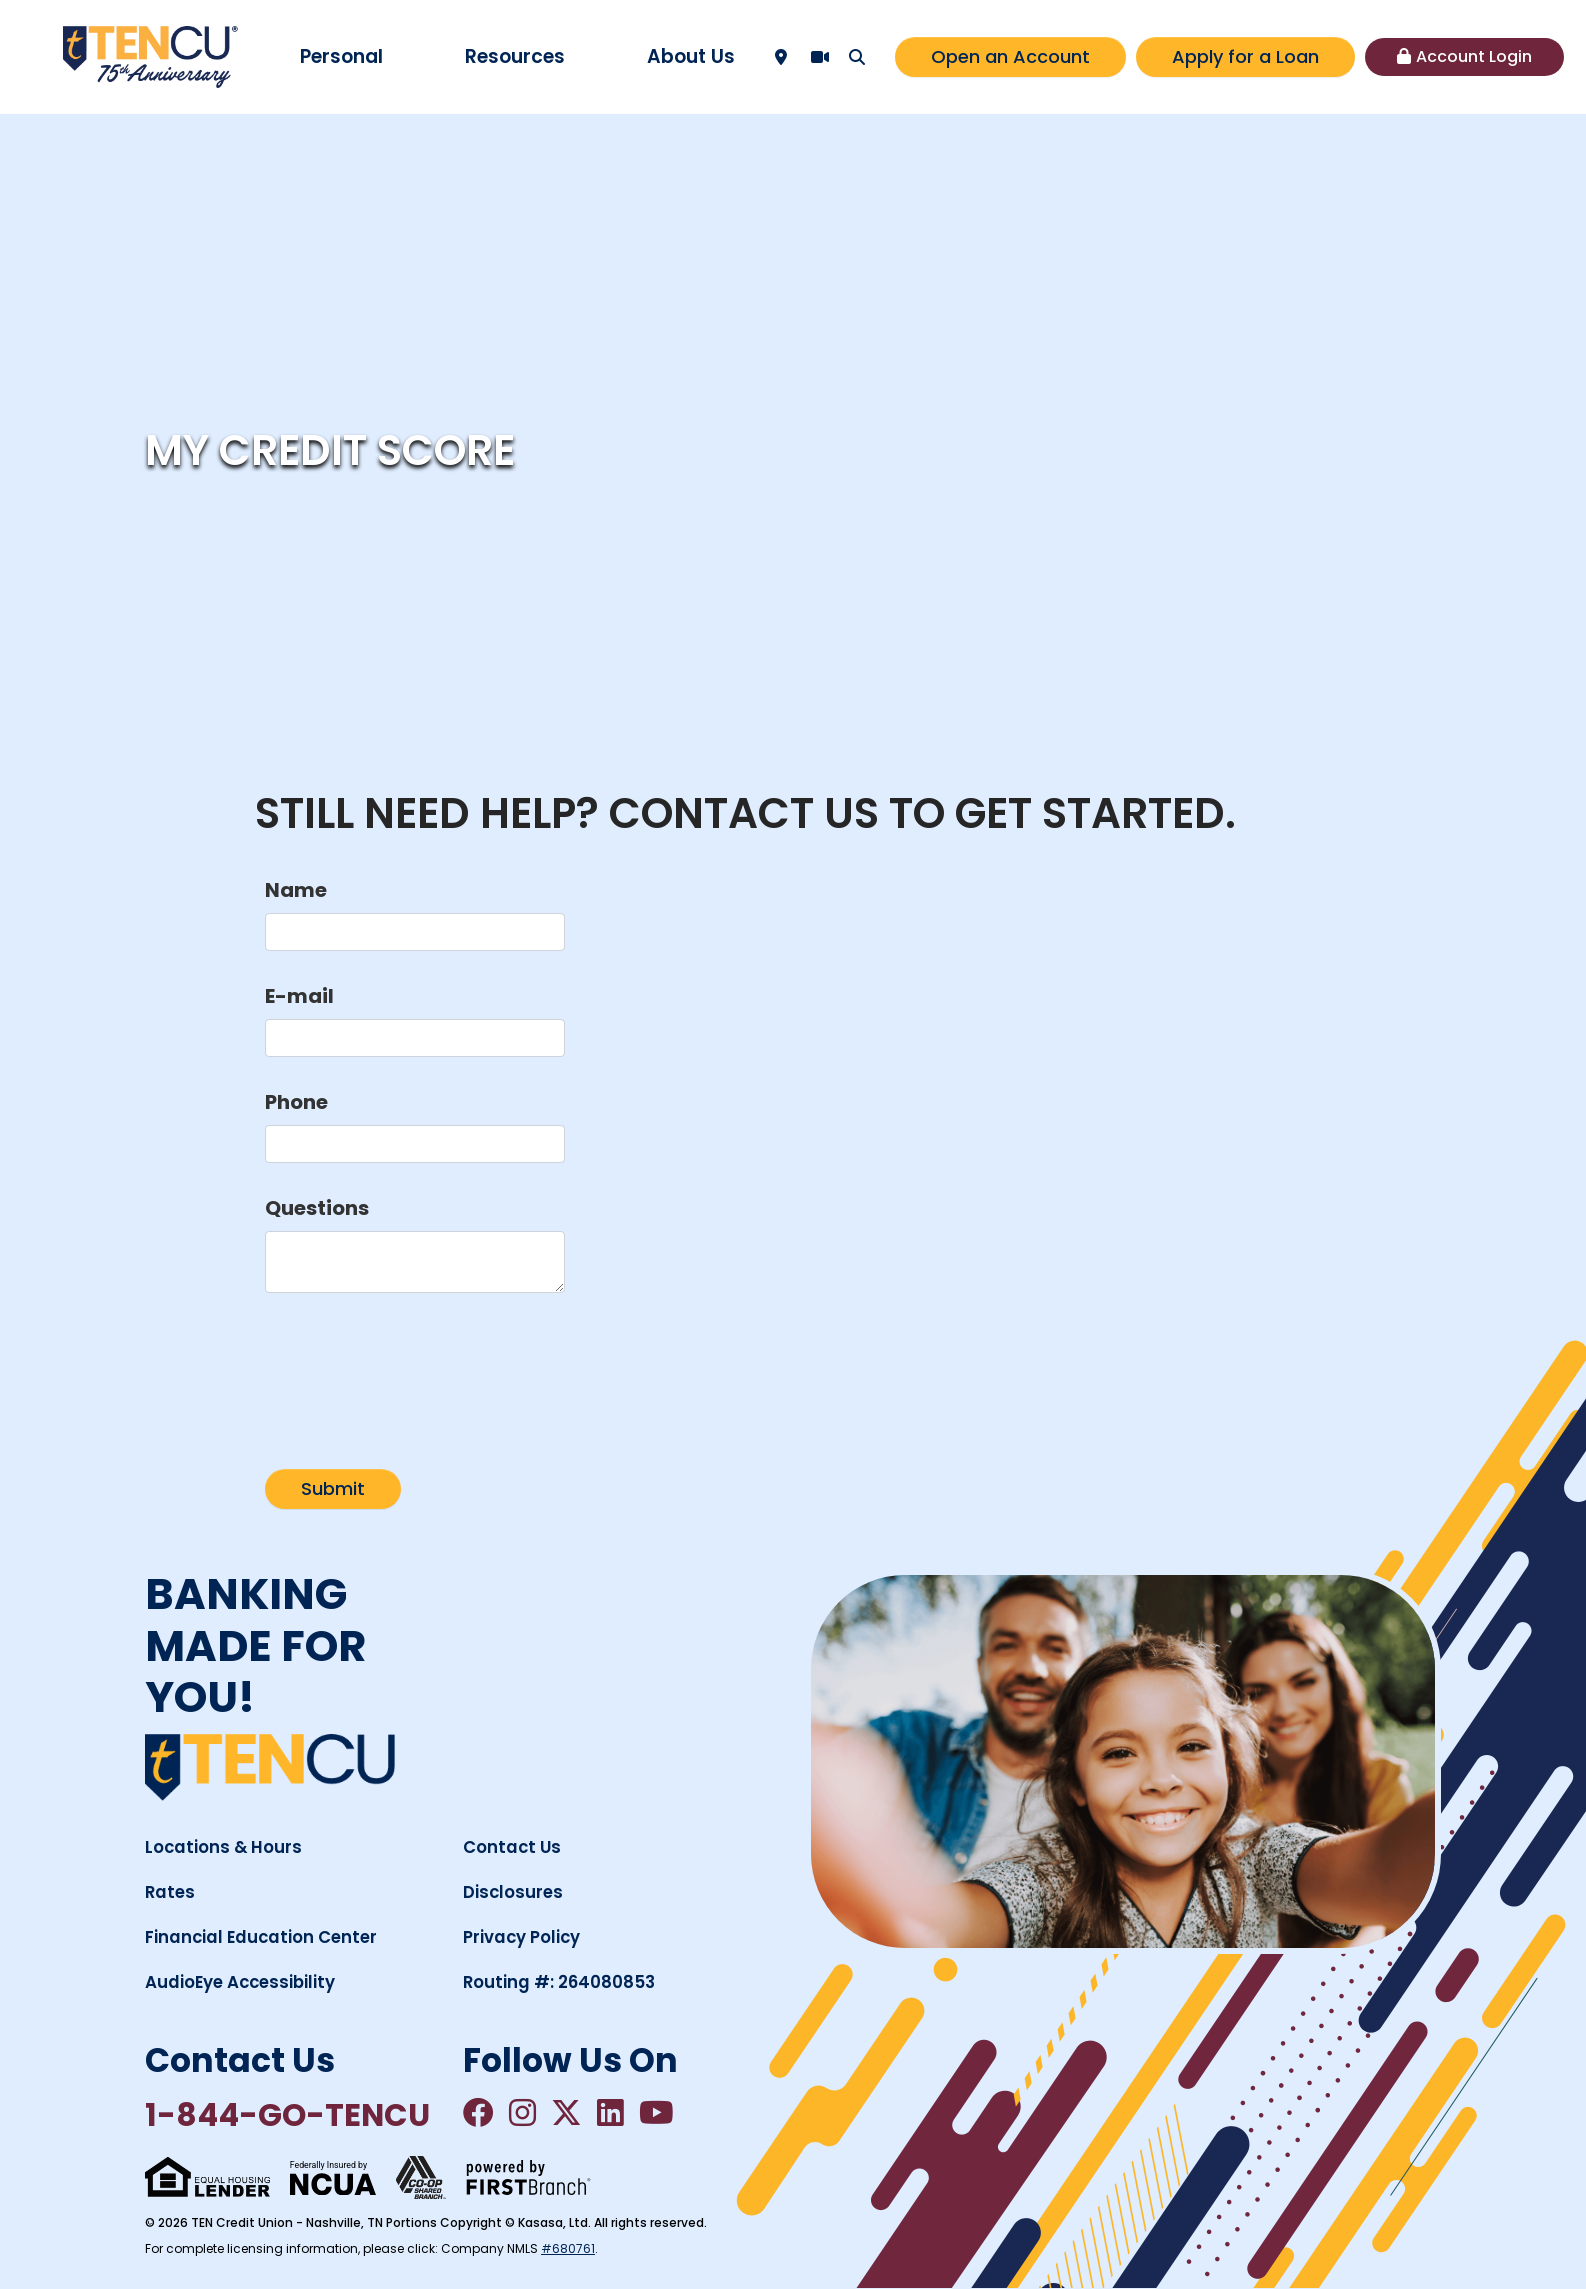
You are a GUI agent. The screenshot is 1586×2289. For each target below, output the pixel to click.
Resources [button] (515, 56)
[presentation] (417, 1370)
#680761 (568, 2249)
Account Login (1474, 56)
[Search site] (857, 57)
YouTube (661, 2113)
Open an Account (1010, 56)
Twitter (569, 2113)
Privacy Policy (522, 1937)
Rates (171, 1892)
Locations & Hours (224, 1847)
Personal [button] (341, 56)
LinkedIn (614, 2113)
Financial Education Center (263, 1937)
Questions (317, 1208)
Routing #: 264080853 (560, 1982)
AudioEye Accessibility (243, 1982)
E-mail (299, 996)
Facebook (479, 2113)
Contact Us (513, 1847)
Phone (296, 1102)
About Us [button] (691, 56)
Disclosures (514, 1892)
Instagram (524, 2113)
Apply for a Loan (1245, 56)
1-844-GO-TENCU (290, 2116)
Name (296, 890)
